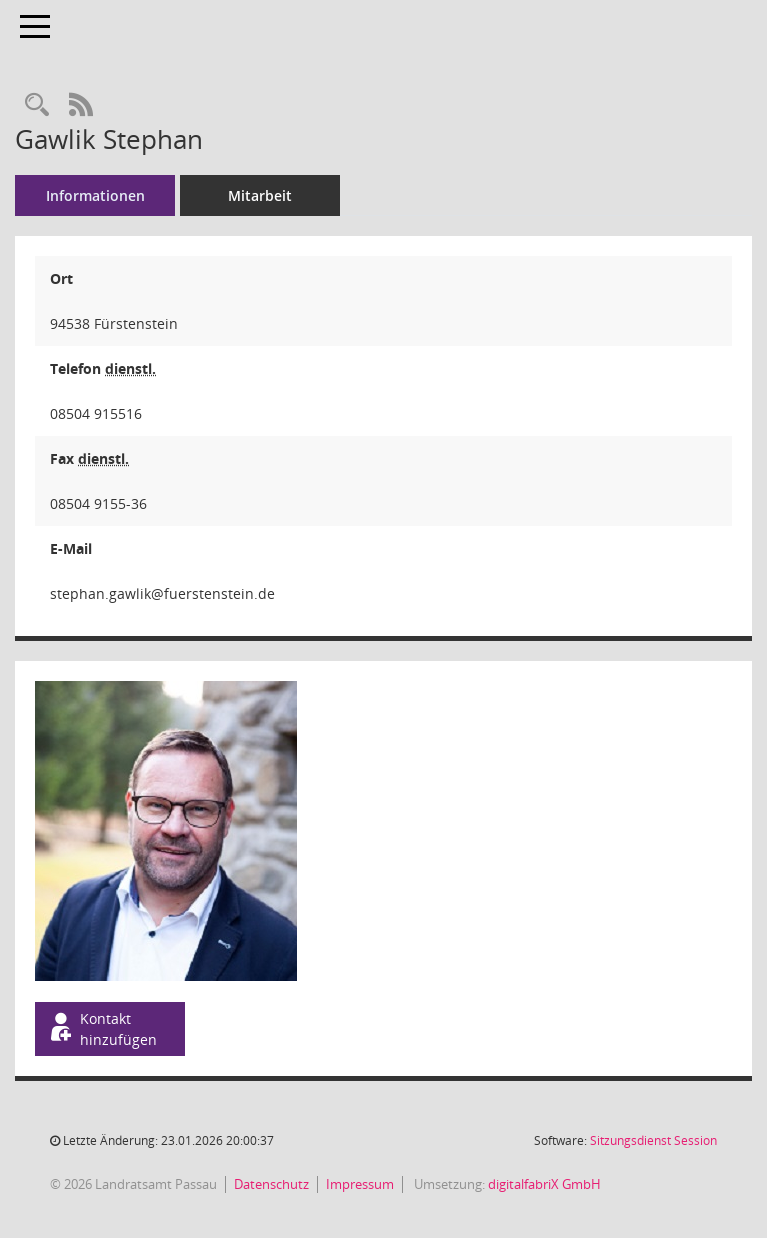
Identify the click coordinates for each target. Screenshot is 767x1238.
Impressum (360, 1184)
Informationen (95, 195)
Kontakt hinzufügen (102, 1029)
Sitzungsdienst (653, 1140)
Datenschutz (271, 1184)
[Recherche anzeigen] (37, 105)
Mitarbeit (260, 195)
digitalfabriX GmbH (544, 1184)
